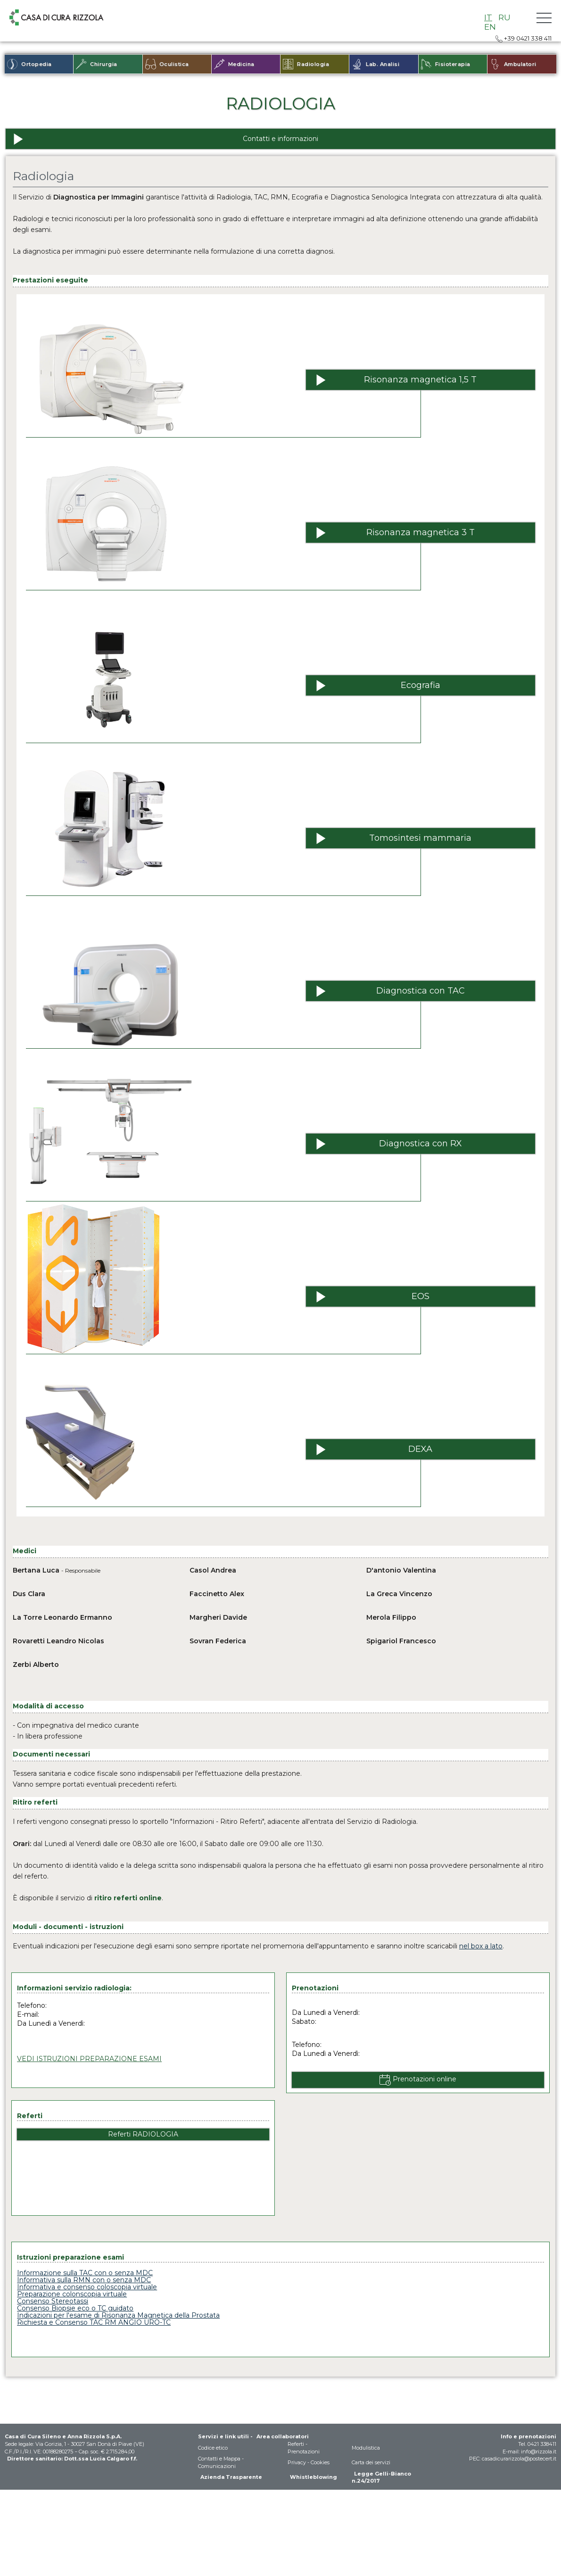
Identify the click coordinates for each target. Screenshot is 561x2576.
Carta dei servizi (371, 2462)
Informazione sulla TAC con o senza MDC (85, 2273)
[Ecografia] (420, 685)
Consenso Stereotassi (52, 2301)
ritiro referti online (128, 1898)
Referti (296, 2444)
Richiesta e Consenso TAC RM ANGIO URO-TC (94, 2322)
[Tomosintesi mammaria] (420, 838)
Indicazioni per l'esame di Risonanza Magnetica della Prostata (118, 2315)
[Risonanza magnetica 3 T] (420, 532)
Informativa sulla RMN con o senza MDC (84, 2280)
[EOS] (420, 1296)
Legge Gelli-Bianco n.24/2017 (381, 2477)
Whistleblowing (313, 2477)
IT (488, 17)
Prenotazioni (304, 2451)
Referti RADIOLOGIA (143, 2134)
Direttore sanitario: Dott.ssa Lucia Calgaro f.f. (72, 2458)
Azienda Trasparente (231, 2477)
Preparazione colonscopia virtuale (72, 2294)
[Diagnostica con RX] (420, 1144)
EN (490, 27)
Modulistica (366, 2447)
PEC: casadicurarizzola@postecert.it (512, 2458)
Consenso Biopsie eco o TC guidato (75, 2308)
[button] (544, 18)
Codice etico (213, 2447)
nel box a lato (481, 1946)
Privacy (297, 2462)
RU (504, 17)
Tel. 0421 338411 (537, 2444)
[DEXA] (420, 1449)
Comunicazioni (217, 2466)
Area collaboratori (282, 2436)
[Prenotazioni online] (418, 2080)
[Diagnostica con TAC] (420, 991)
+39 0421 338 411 (523, 38)
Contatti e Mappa (219, 2458)
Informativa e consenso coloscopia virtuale (87, 2287)
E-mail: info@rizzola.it (529, 2451)
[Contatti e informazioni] (280, 139)
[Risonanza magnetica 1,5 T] (420, 380)
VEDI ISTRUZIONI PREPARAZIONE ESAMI (89, 2058)
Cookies (320, 2462)
